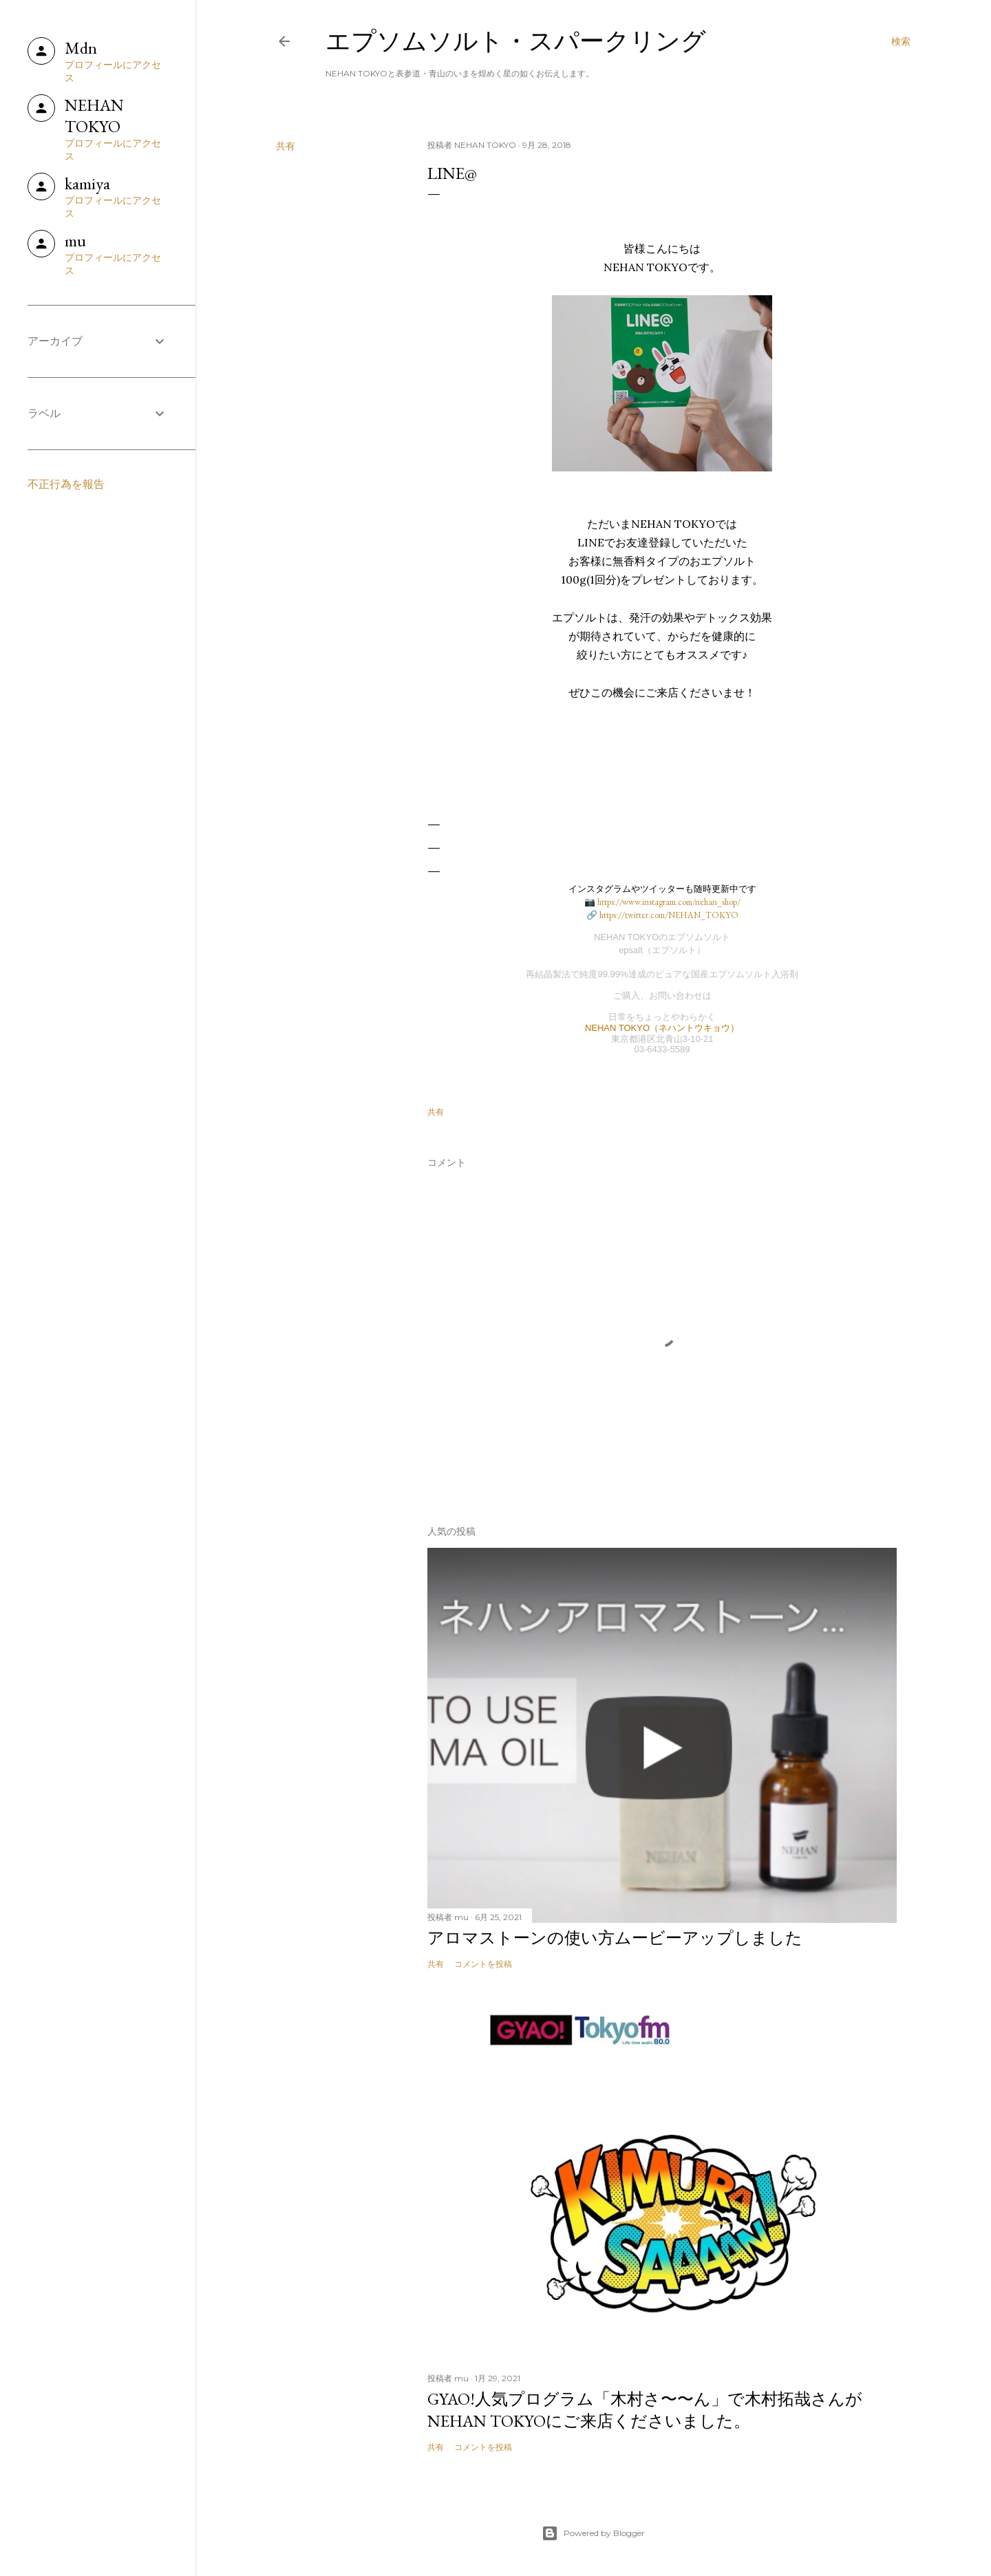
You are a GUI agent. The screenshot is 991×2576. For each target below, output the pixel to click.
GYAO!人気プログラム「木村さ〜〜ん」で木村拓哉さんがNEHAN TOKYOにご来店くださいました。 (644, 2409)
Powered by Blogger (593, 2533)
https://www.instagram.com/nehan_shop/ (668, 902)
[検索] (900, 41)
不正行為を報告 (66, 484)
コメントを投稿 (483, 1964)
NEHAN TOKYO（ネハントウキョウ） (662, 1028)
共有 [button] (285, 146)
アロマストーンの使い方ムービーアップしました (614, 1937)
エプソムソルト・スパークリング (516, 41)
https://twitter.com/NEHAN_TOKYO (668, 915)
